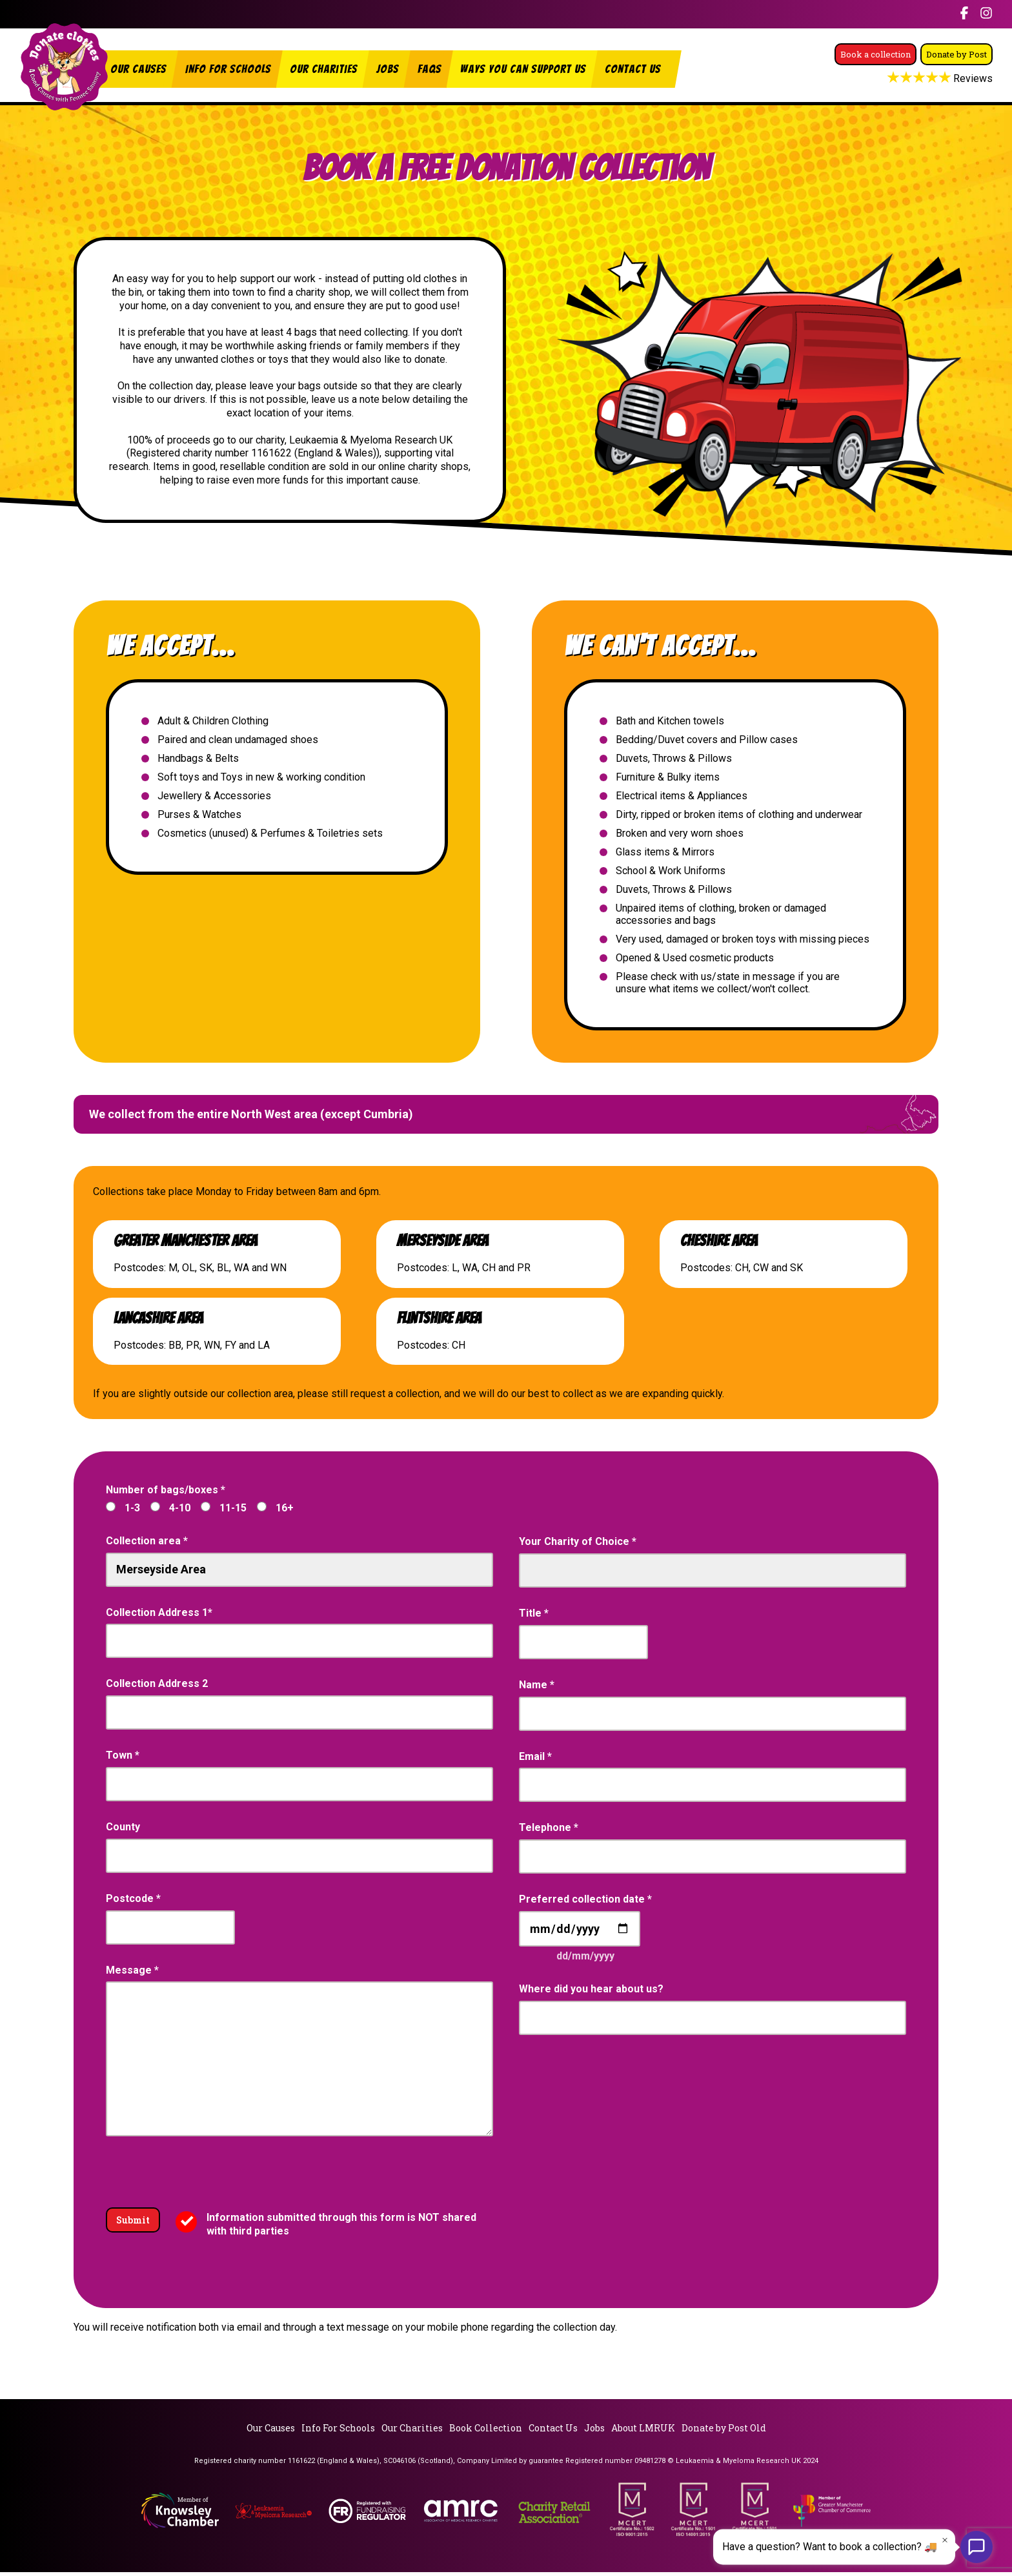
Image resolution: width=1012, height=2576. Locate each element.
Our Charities (324, 69)
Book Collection (485, 2432)
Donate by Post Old (724, 2432)
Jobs (387, 69)
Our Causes (138, 69)
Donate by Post (941, 67)
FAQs (429, 69)
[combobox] (299, 1641)
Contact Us (633, 69)
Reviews (941, 94)
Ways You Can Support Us (523, 69)
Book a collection (934, 41)
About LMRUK (643, 2432)
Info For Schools (228, 69)
